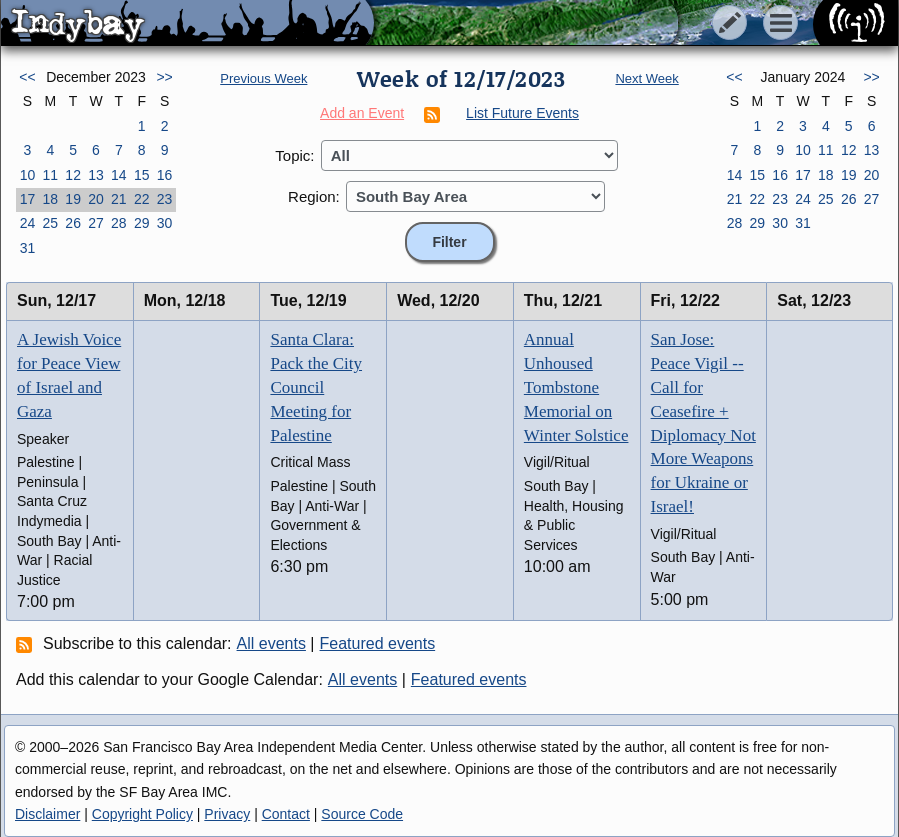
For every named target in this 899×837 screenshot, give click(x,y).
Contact (286, 814)
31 (28, 248)
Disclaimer (47, 814)
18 (50, 199)
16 (165, 175)
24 (28, 223)
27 (96, 223)
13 (96, 175)
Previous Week (263, 78)
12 (73, 175)
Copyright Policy (142, 814)
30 (165, 223)
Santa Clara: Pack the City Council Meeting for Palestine (316, 387)
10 (28, 175)
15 (142, 175)
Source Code (362, 814)
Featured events (378, 643)
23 (165, 199)
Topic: (294, 155)
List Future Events (522, 113)
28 (119, 223)
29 (142, 223)
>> (164, 77)
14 (119, 175)
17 (28, 199)
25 (50, 223)
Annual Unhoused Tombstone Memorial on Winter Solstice (576, 387)
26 (73, 223)
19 (73, 199)
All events (271, 643)
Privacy (227, 814)
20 (96, 199)
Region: (314, 196)
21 (119, 199)
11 (50, 175)
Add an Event (362, 113)
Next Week (646, 78)
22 (142, 199)
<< (27, 77)
